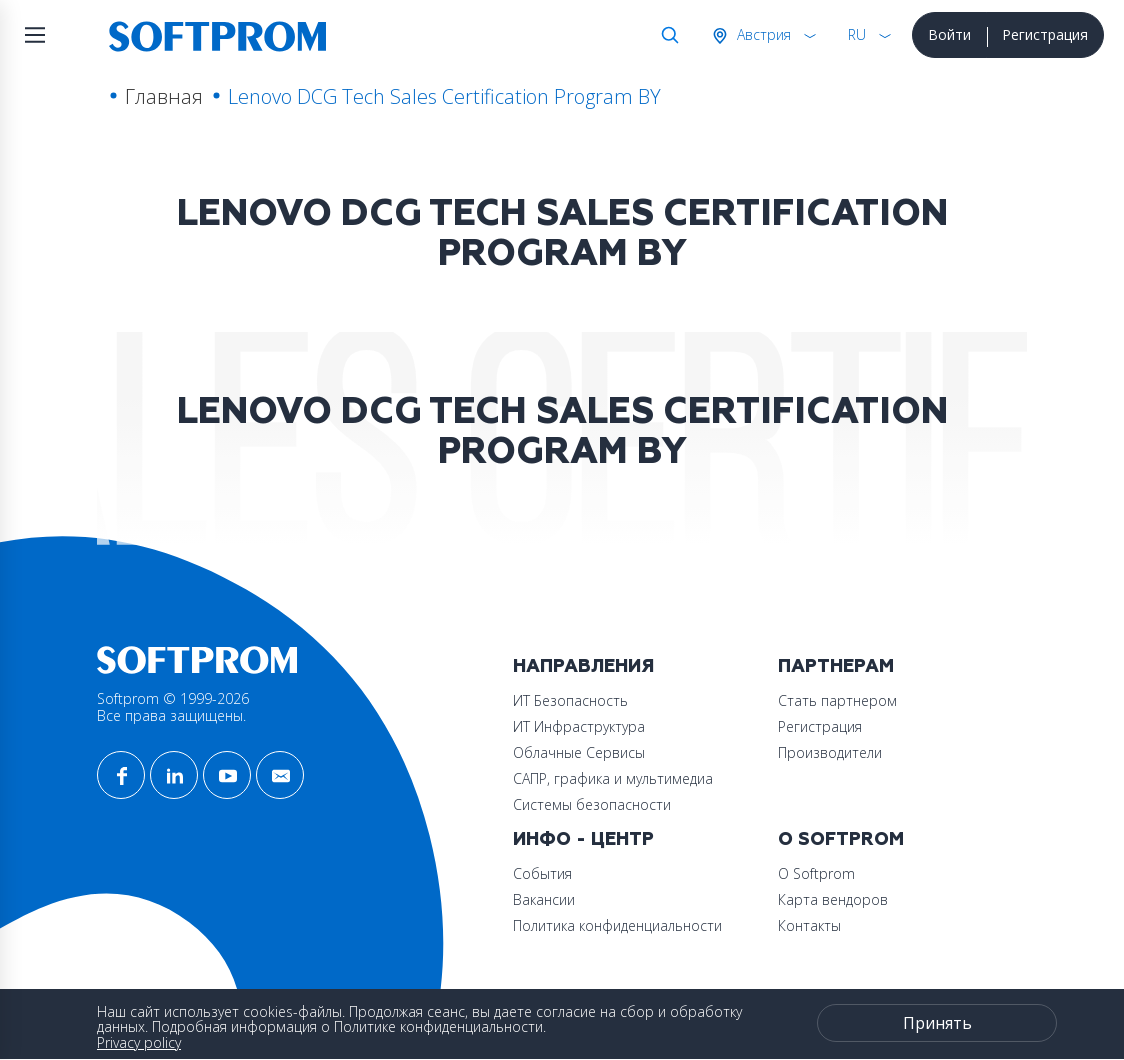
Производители (830, 752)
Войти (949, 34)
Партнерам (836, 666)
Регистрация (1045, 34)
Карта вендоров (833, 899)
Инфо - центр (583, 839)
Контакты (809, 925)
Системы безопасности (592, 804)
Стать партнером (837, 700)
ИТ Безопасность (570, 700)
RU (857, 34)
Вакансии (544, 899)
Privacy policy (139, 1042)
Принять (937, 1023)
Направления (583, 666)
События (542, 873)
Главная (164, 96)
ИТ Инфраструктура (579, 726)
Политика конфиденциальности (617, 925)
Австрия (762, 34)
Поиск (666, 35)
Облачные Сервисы (579, 752)
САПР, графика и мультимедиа (613, 778)
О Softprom (841, 839)
